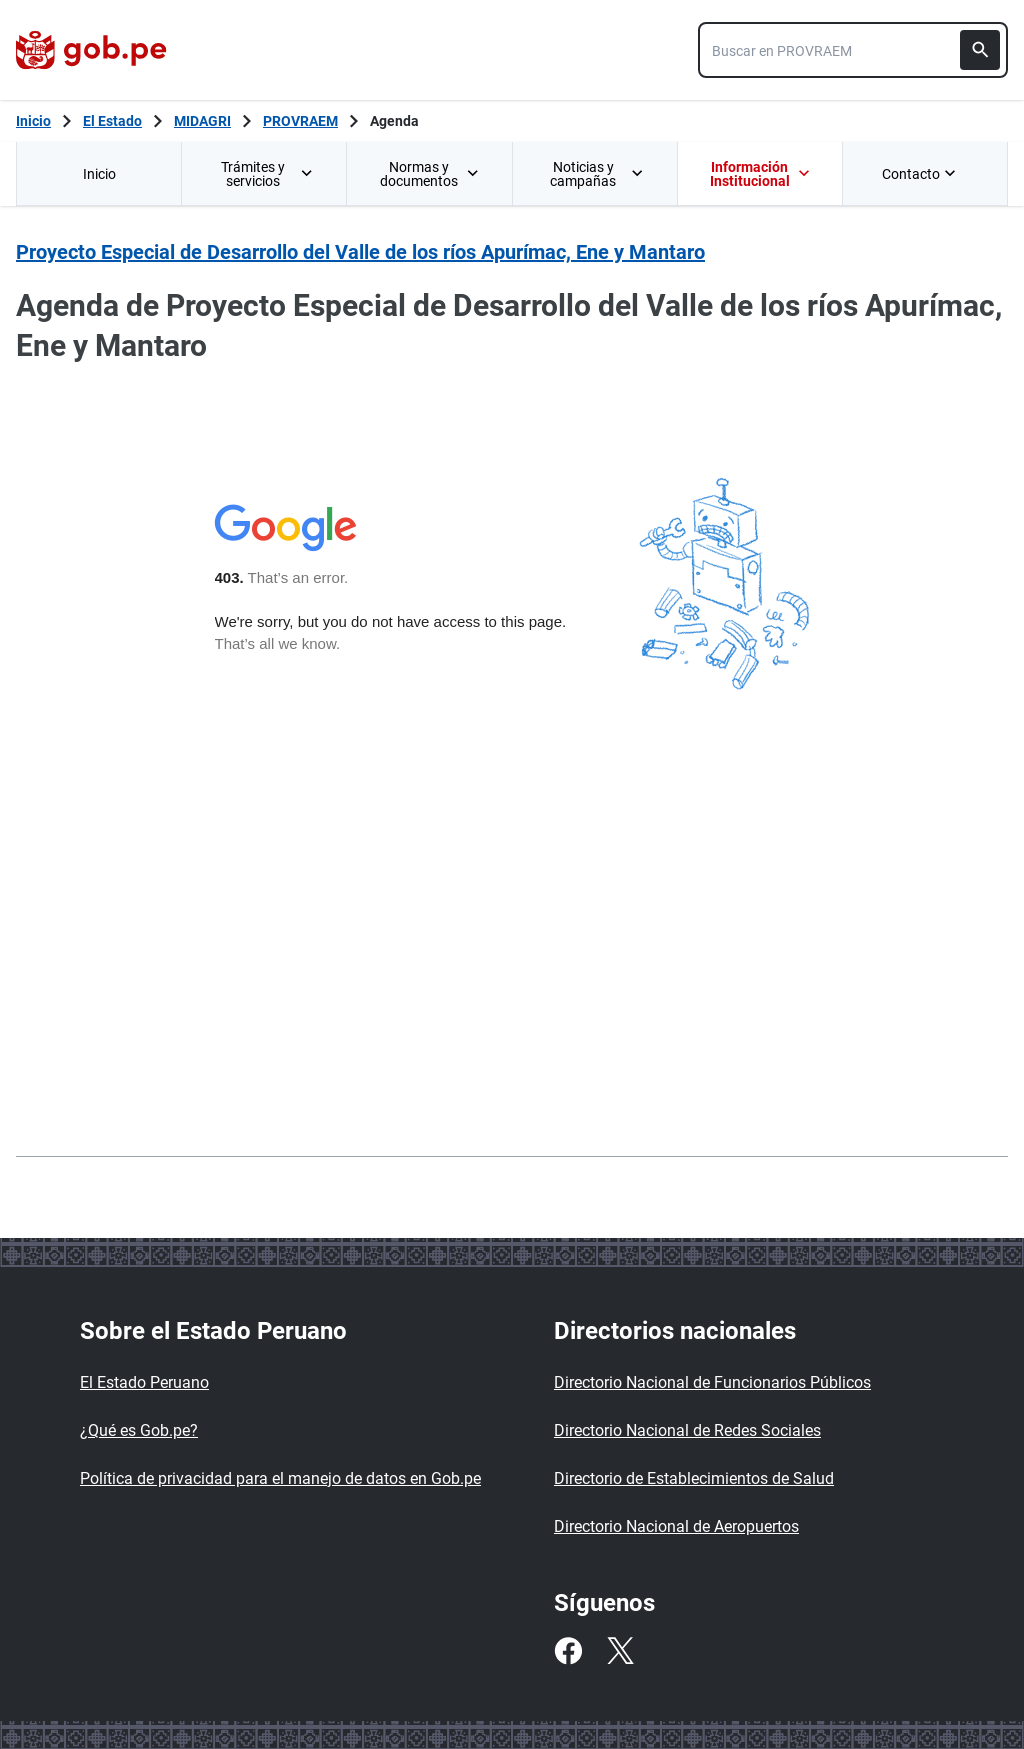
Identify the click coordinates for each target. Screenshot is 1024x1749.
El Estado (112, 121)
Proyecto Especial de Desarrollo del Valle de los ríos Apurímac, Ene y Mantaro (360, 252)
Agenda (394, 121)
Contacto (921, 174)
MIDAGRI (202, 121)
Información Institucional (760, 174)
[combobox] (853, 50)
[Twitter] (620, 1651)
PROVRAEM (300, 121)
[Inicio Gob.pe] (33, 121)
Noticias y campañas (597, 174)
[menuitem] (98, 173)
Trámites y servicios (268, 174)
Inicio (99, 174)
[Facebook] (568, 1651)
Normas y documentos (430, 174)
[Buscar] (980, 50)
